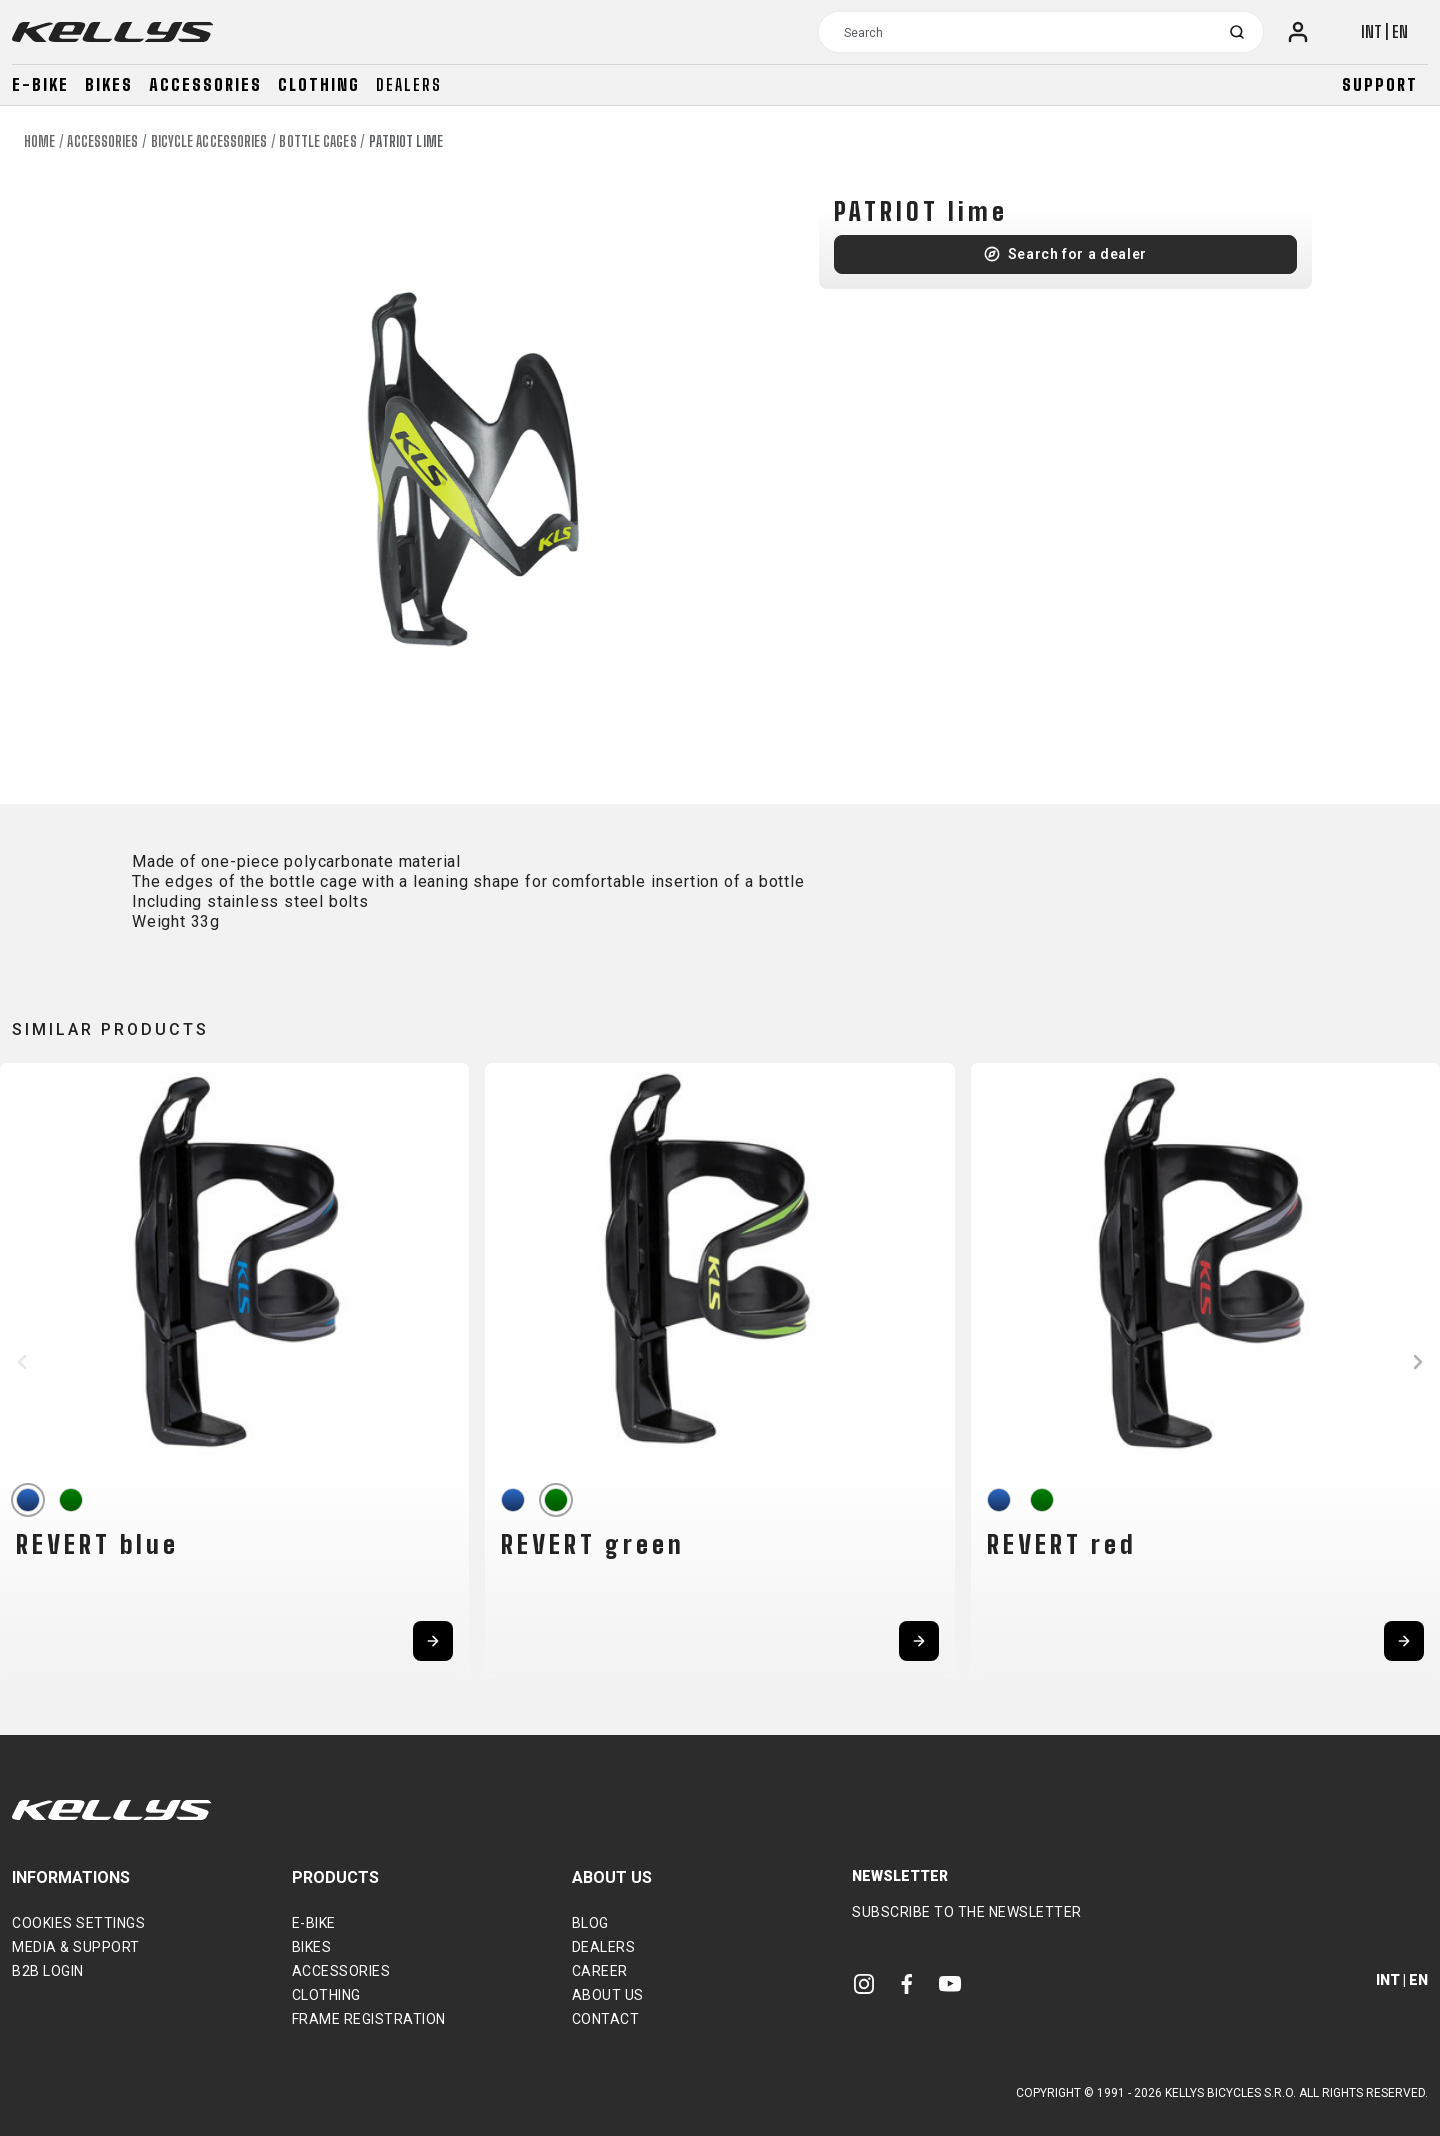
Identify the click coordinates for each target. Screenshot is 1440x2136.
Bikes (109, 84)
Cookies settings (78, 1923)
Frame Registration (369, 2019)
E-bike (40, 84)
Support (1380, 84)
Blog (590, 1923)
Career (600, 1971)
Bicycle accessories (209, 141)
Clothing (319, 84)
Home (39, 141)
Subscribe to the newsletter (967, 1912)
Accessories (205, 84)
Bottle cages (317, 141)
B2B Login (48, 1971)
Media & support (76, 1947)
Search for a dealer (1077, 254)
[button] (22, 1362)
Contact (606, 2019)
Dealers (409, 84)
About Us (608, 1995)
